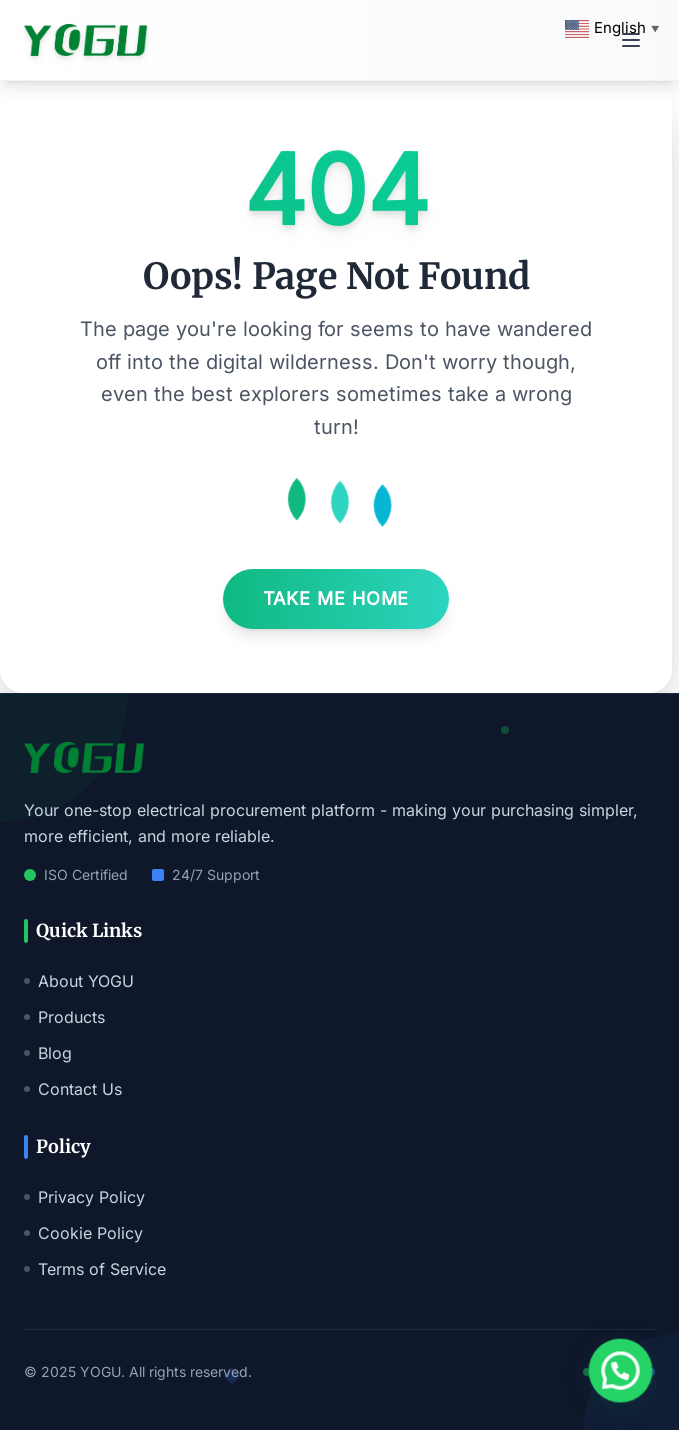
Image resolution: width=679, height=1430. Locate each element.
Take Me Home (336, 598)
